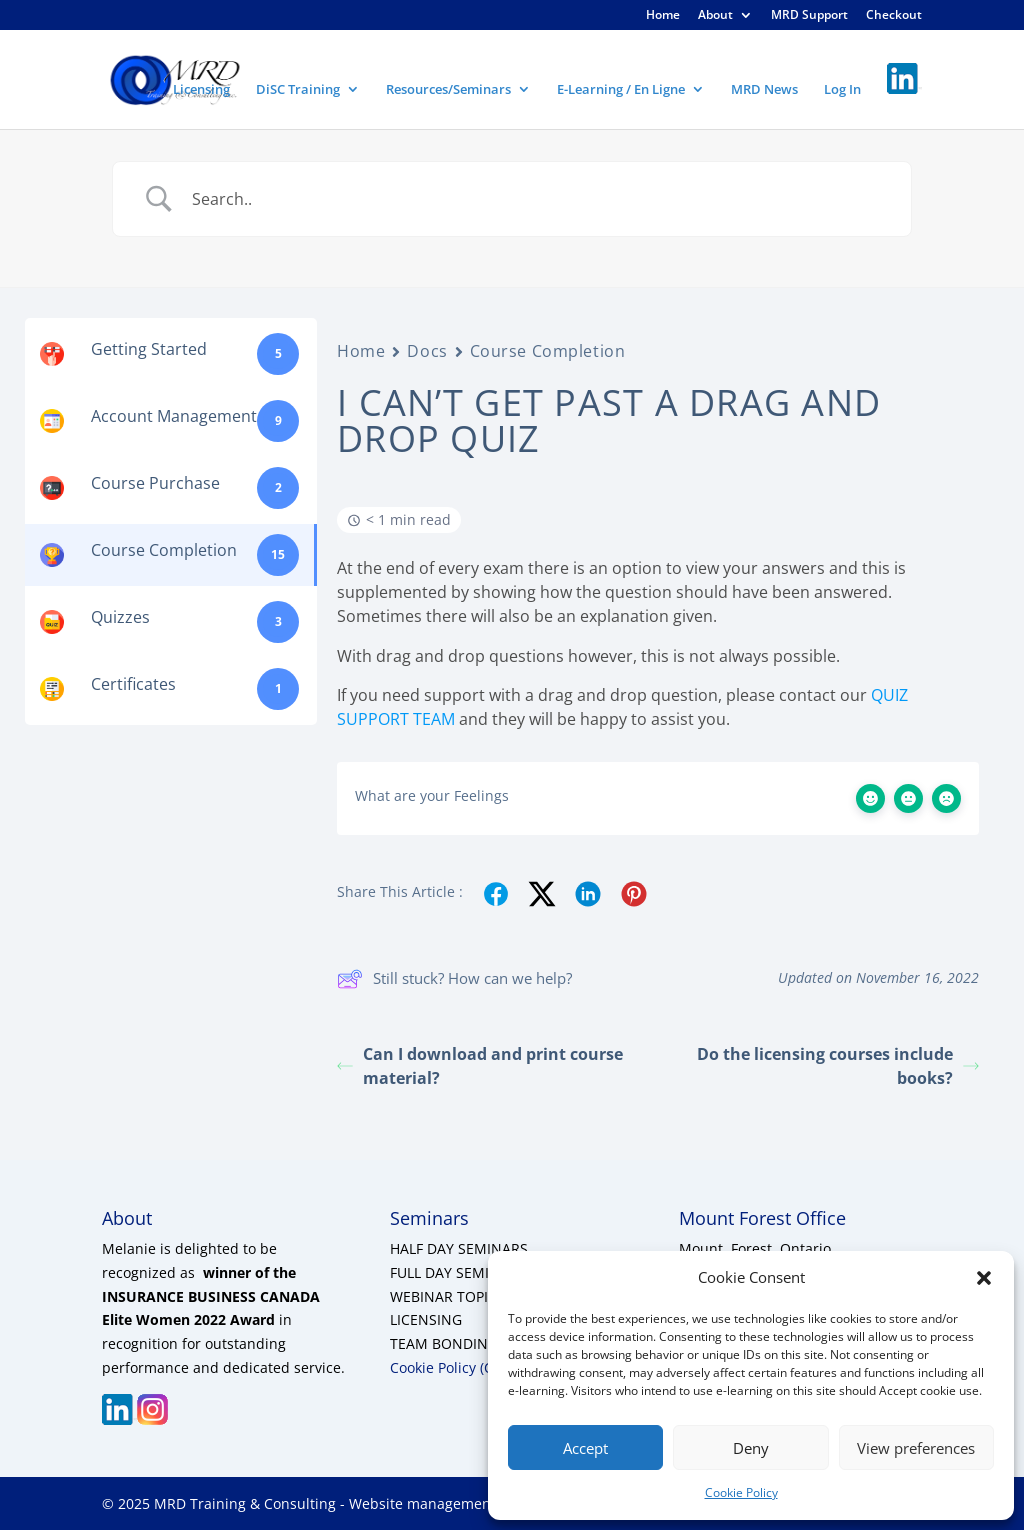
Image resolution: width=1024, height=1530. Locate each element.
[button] (984, 1278)
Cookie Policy (741, 1492)
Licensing (201, 90)
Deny (751, 1448)
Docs (427, 351)
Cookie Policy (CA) (448, 1367)
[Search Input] (537, 199)
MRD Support (809, 16)
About (715, 16)
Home (663, 16)
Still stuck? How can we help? (454, 979)
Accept (585, 1448)
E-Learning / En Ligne (621, 90)
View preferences (916, 1448)
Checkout (894, 16)
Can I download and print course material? (480, 1066)
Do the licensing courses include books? (838, 1066)
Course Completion (548, 351)
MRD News (764, 90)
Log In (842, 90)
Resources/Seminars (448, 90)
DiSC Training (298, 90)
